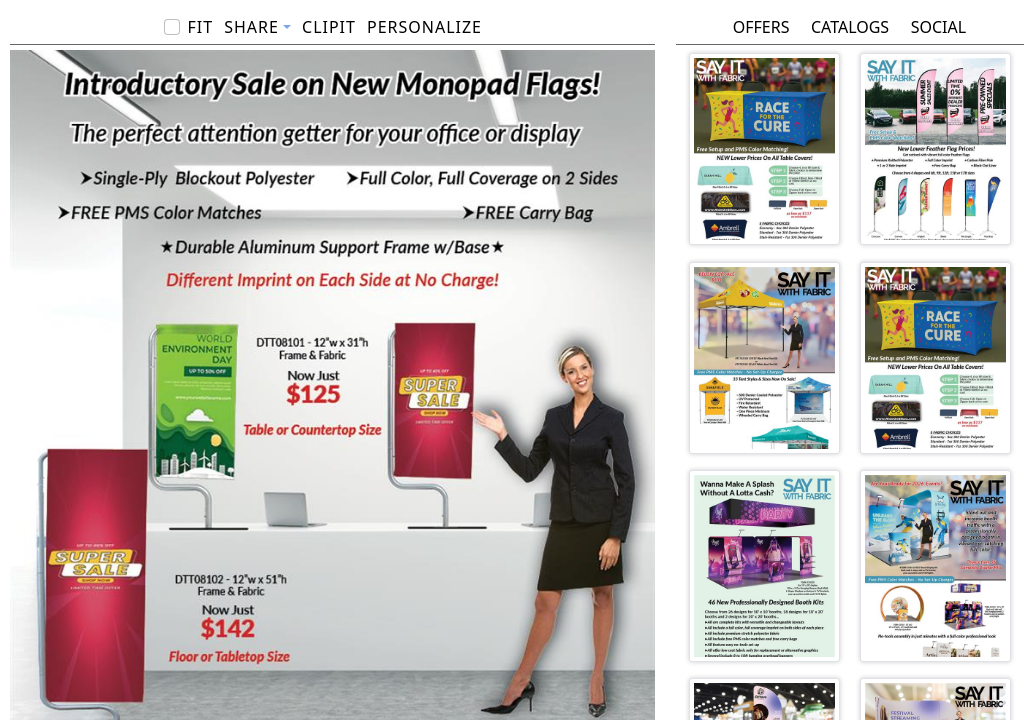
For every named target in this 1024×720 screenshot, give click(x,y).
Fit (201, 27)
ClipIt (329, 27)
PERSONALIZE (424, 27)
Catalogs (850, 27)
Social (938, 27)
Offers (761, 27)
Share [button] (251, 27)
